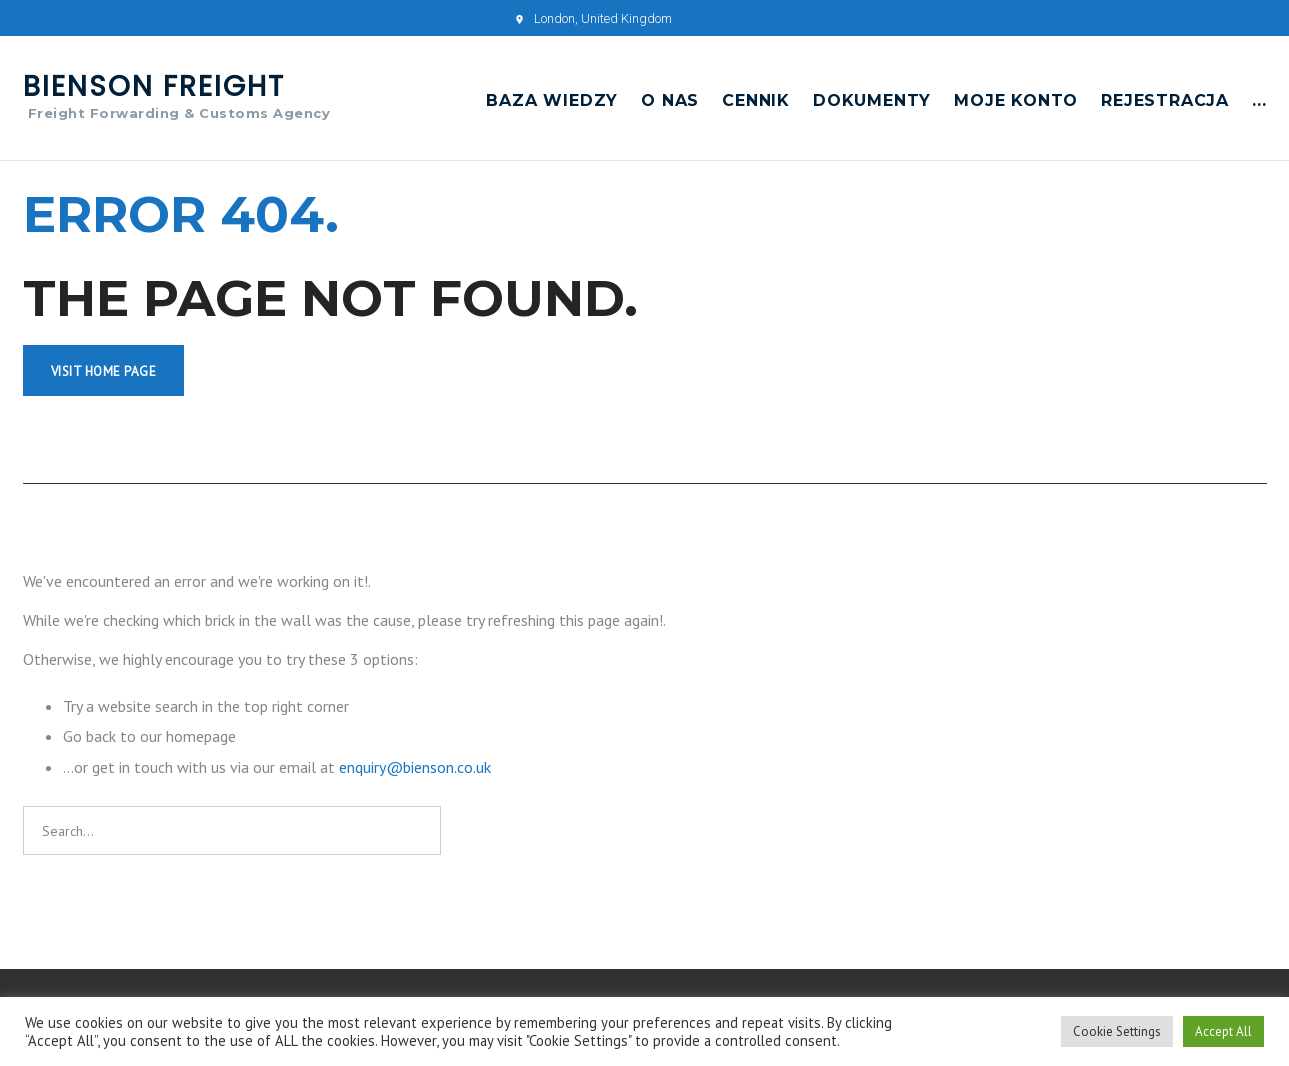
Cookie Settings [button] (1117, 1031)
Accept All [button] (1223, 1031)
